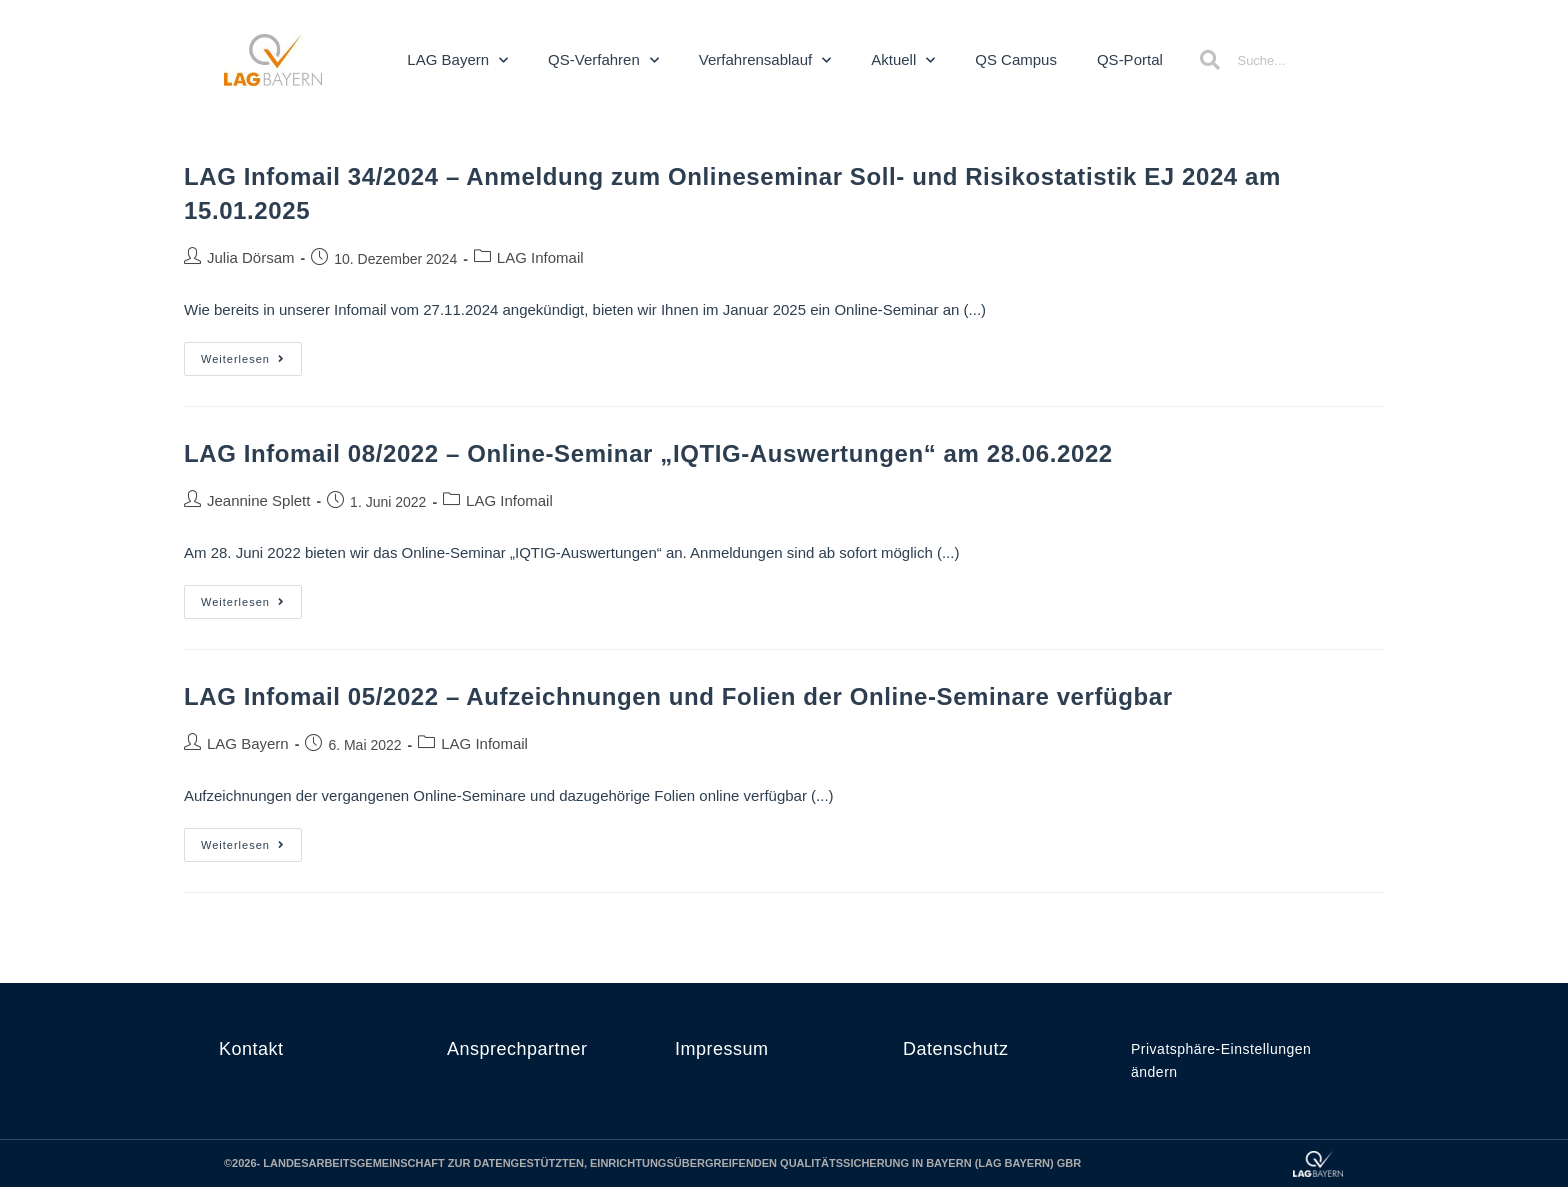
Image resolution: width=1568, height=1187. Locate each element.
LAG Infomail (540, 257)
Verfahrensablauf (765, 60)
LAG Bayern (457, 60)
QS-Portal (1130, 59)
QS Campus (1016, 59)
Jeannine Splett (258, 500)
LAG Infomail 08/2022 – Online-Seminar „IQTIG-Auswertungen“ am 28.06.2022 (648, 453)
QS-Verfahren (603, 60)
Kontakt (251, 1049)
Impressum (722, 1049)
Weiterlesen (251, 353)
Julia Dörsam (251, 257)
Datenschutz (956, 1049)
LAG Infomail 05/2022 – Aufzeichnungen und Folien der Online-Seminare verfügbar (678, 696)
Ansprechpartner (517, 1049)
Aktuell (903, 60)
